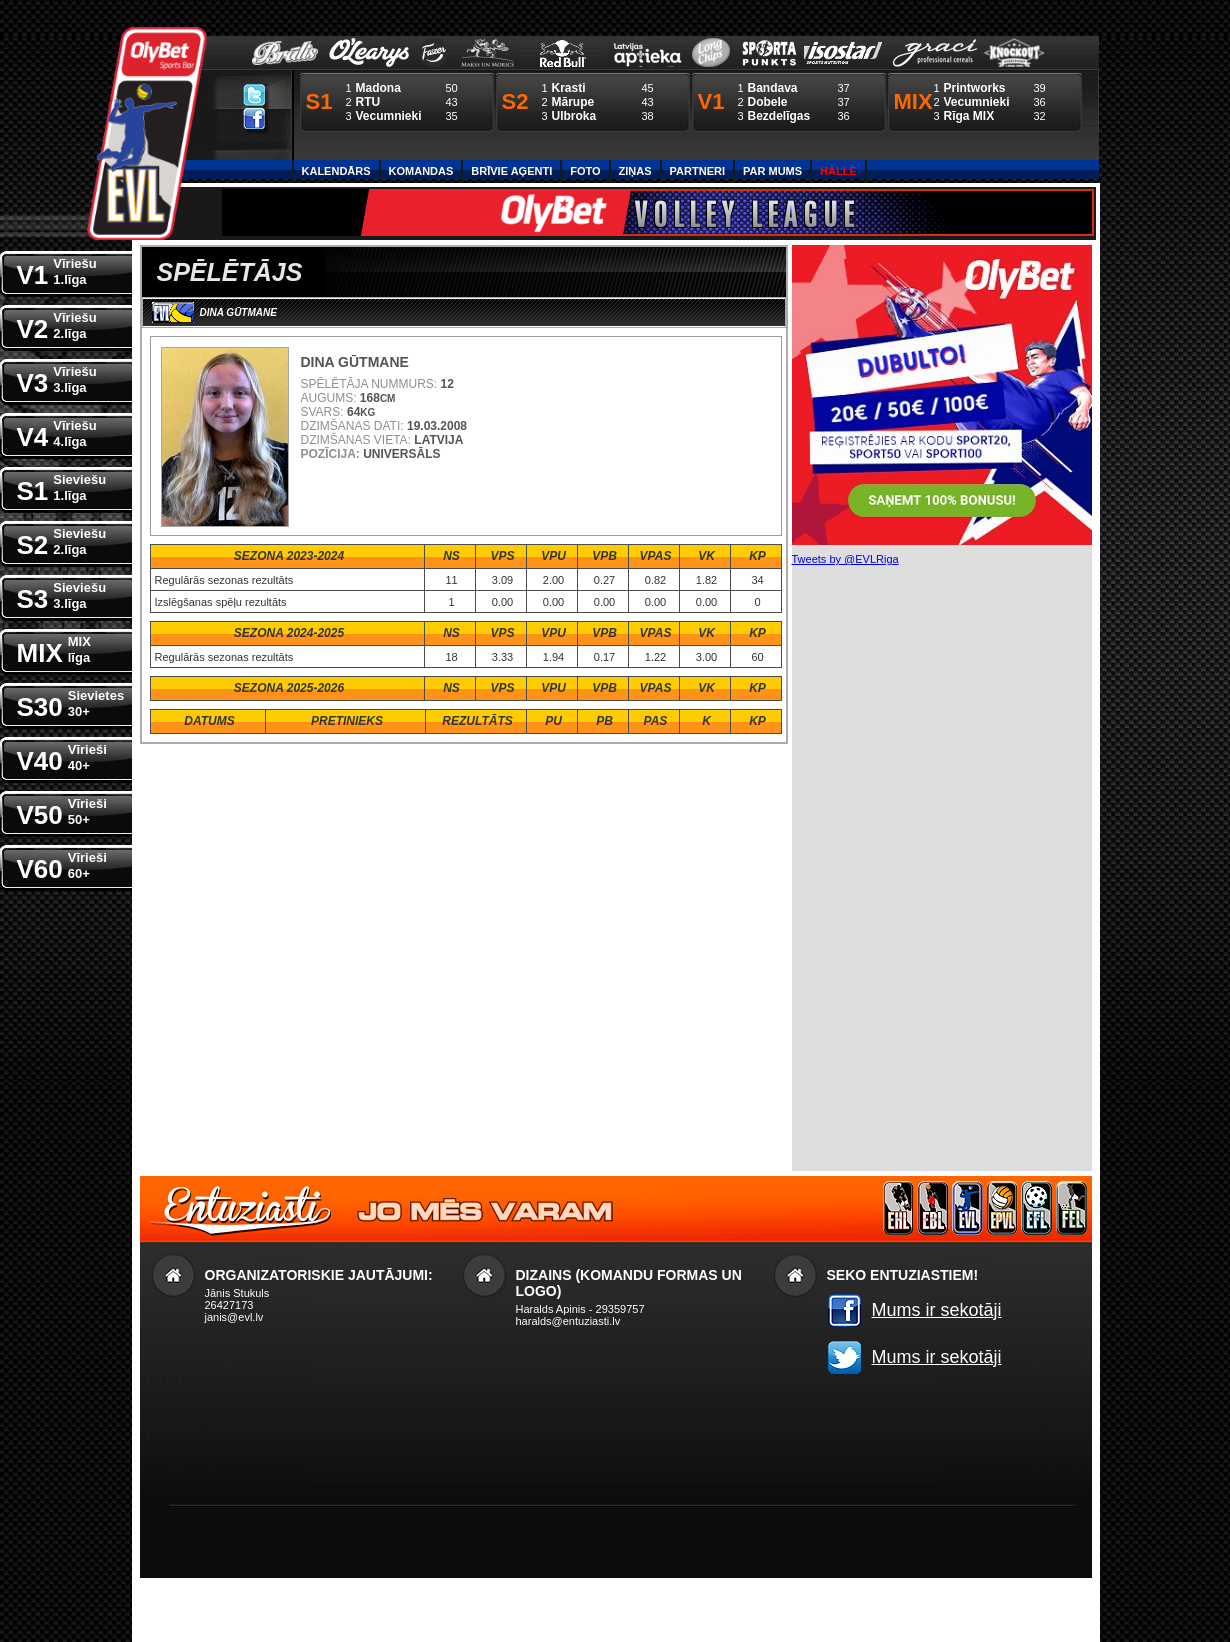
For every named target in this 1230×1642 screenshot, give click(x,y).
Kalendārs (336, 171)
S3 (62, 594)
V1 (57, 270)
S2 (62, 540)
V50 (62, 810)
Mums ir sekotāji (937, 1310)
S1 (62, 486)
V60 (62, 864)
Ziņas (635, 171)
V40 (62, 756)
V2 (57, 324)
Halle (838, 171)
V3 (57, 378)
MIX (54, 648)
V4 (57, 432)
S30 (71, 702)
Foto (585, 171)
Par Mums (772, 171)
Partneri (697, 171)
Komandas (421, 171)
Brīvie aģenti (511, 171)
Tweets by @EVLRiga (845, 559)
